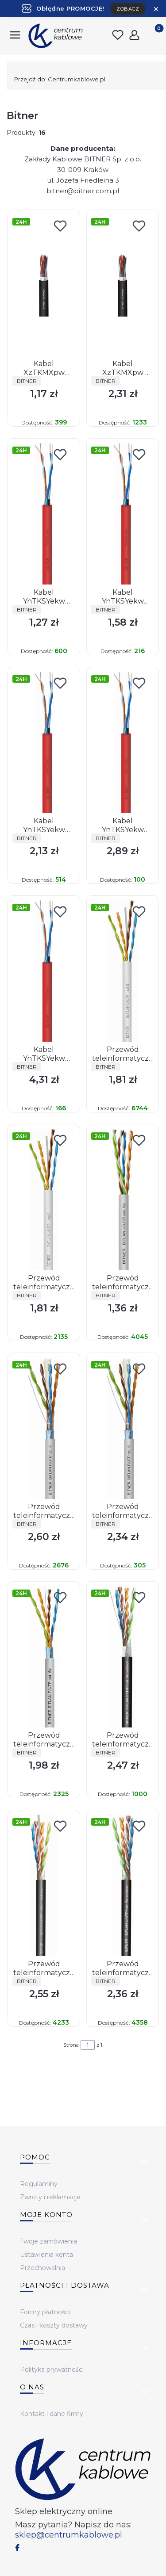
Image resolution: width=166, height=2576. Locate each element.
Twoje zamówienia (48, 2241)
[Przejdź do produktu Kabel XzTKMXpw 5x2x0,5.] (122, 285)
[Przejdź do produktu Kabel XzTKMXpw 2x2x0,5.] (43, 285)
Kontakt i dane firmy (51, 2414)
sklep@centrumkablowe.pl (68, 2535)
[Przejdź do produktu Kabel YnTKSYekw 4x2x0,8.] (43, 971)
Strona (71, 2045)
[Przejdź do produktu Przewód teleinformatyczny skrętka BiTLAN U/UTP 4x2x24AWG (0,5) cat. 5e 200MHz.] (122, 1199)
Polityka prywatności (52, 2369)
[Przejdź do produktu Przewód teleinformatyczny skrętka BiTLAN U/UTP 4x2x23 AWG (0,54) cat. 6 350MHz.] (122, 971)
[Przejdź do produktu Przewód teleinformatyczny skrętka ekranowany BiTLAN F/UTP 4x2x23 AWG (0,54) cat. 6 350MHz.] (43, 1428)
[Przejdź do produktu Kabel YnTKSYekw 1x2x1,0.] (122, 514)
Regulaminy (39, 2184)
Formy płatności (45, 2312)
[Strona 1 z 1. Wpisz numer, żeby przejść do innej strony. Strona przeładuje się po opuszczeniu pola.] (88, 2045)
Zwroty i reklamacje (50, 2197)
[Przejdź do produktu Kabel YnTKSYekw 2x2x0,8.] (43, 742)
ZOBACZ (127, 9)
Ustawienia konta (46, 2255)
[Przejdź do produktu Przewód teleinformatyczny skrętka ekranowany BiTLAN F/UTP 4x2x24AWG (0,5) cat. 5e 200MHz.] (43, 1657)
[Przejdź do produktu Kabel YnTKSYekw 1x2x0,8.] (43, 514)
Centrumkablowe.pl (59, 79)
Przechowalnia (42, 2268)
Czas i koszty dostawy (54, 2325)
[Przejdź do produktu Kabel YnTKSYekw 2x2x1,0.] (122, 742)
